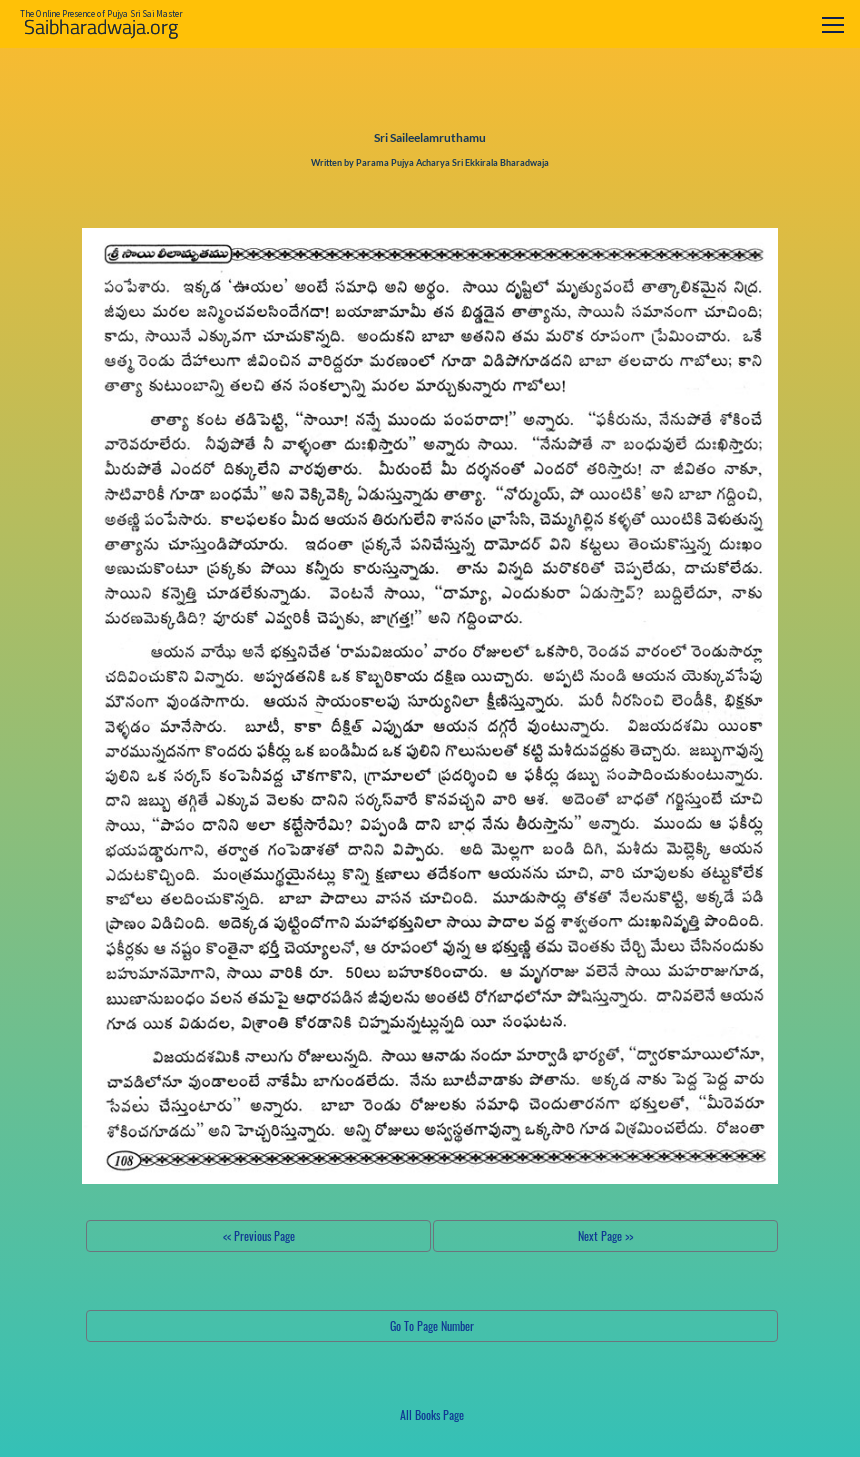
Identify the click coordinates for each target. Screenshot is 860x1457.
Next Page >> (605, 1235)
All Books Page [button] (432, 1414)
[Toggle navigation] (833, 24)
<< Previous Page (259, 1235)
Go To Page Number (432, 1325)
